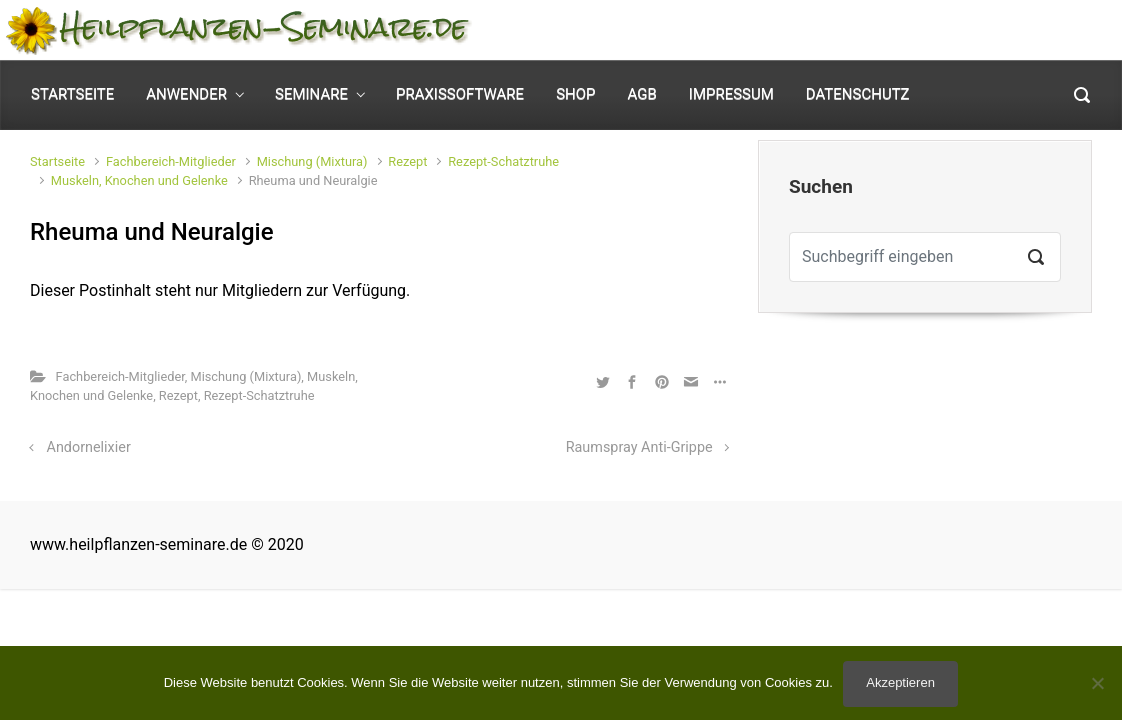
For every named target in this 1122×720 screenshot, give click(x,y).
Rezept (407, 161)
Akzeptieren (900, 682)
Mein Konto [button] (861, 30)
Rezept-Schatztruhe (503, 161)
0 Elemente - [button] (1020, 30)
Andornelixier (89, 447)
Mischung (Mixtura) (312, 161)
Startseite (57, 161)
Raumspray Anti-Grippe (639, 447)
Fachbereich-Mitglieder (171, 161)
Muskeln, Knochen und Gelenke (139, 180)
